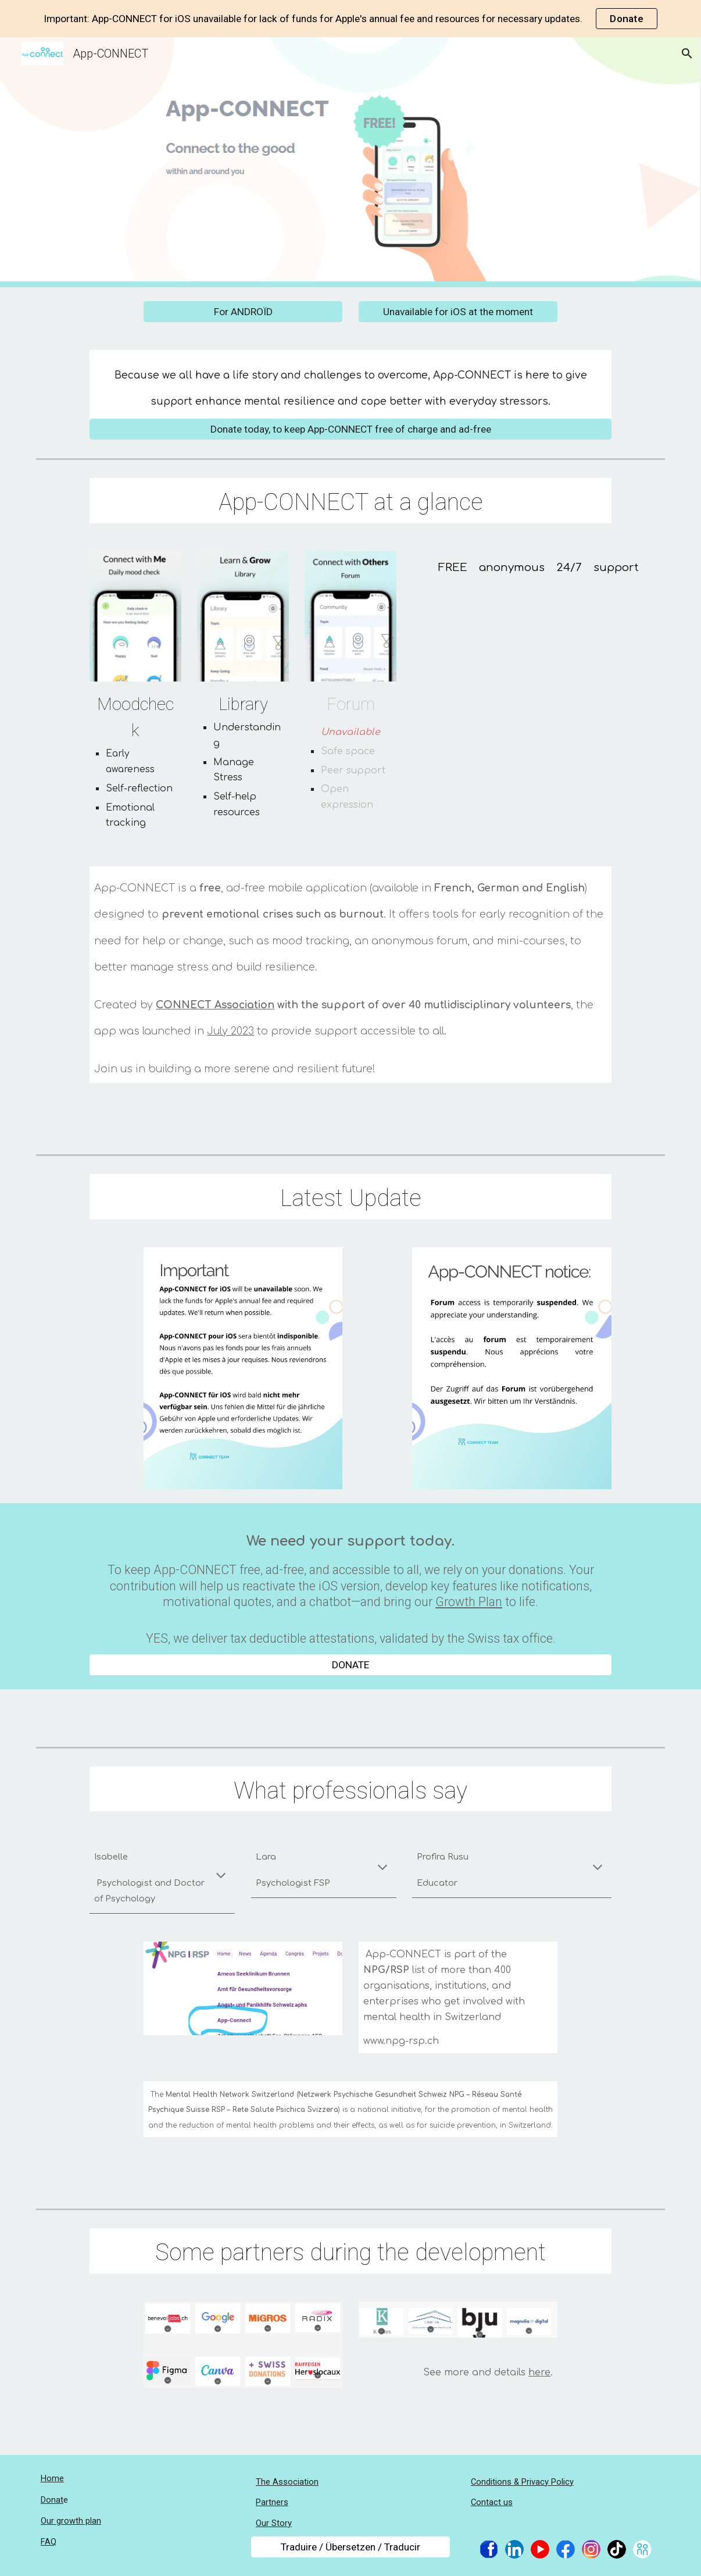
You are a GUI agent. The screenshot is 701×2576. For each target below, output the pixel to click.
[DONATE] (350, 1664)
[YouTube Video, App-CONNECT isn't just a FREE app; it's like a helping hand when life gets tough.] (538, 664)
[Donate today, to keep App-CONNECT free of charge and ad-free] (350, 429)
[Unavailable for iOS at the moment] (458, 312)
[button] (687, 53)
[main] (350, 384)
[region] (350, 18)
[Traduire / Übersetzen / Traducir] (350, 2547)
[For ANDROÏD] (243, 312)
